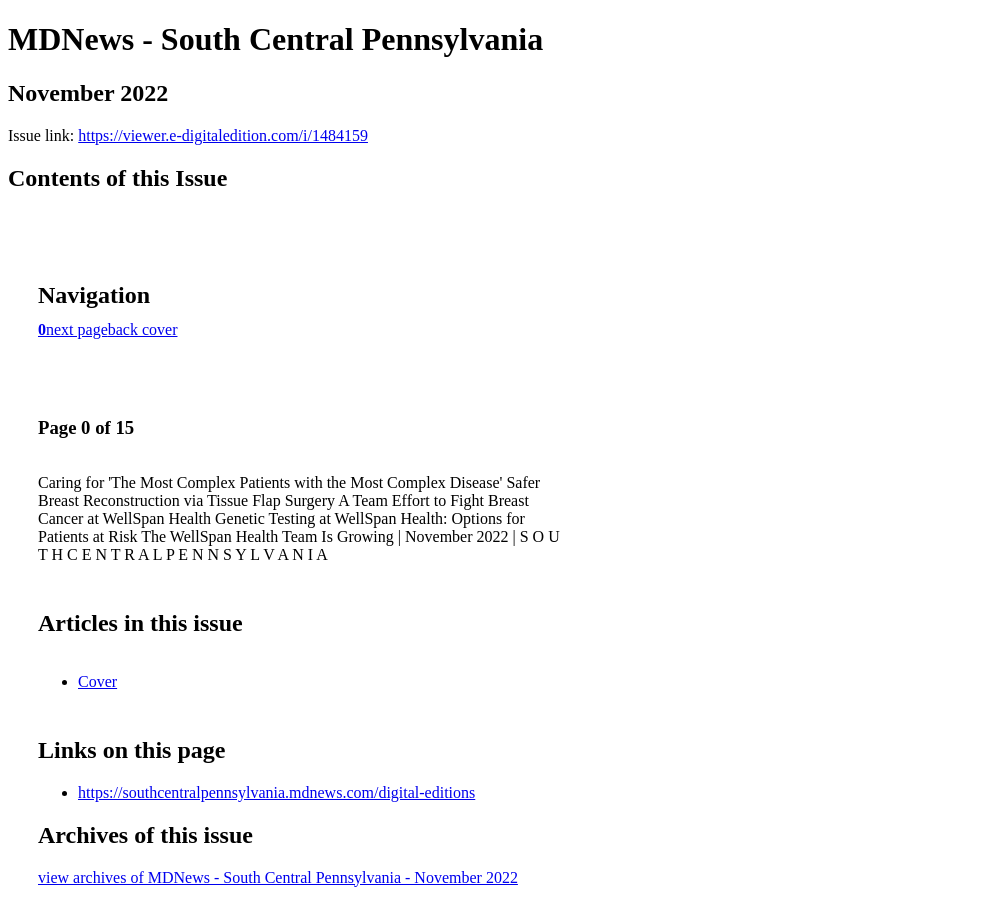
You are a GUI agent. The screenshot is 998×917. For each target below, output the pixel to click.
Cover (97, 681)
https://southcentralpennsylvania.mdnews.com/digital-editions (276, 792)
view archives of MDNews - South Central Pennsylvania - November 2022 (278, 877)
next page (77, 329)
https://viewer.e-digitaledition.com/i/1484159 (223, 135)
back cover (143, 329)
